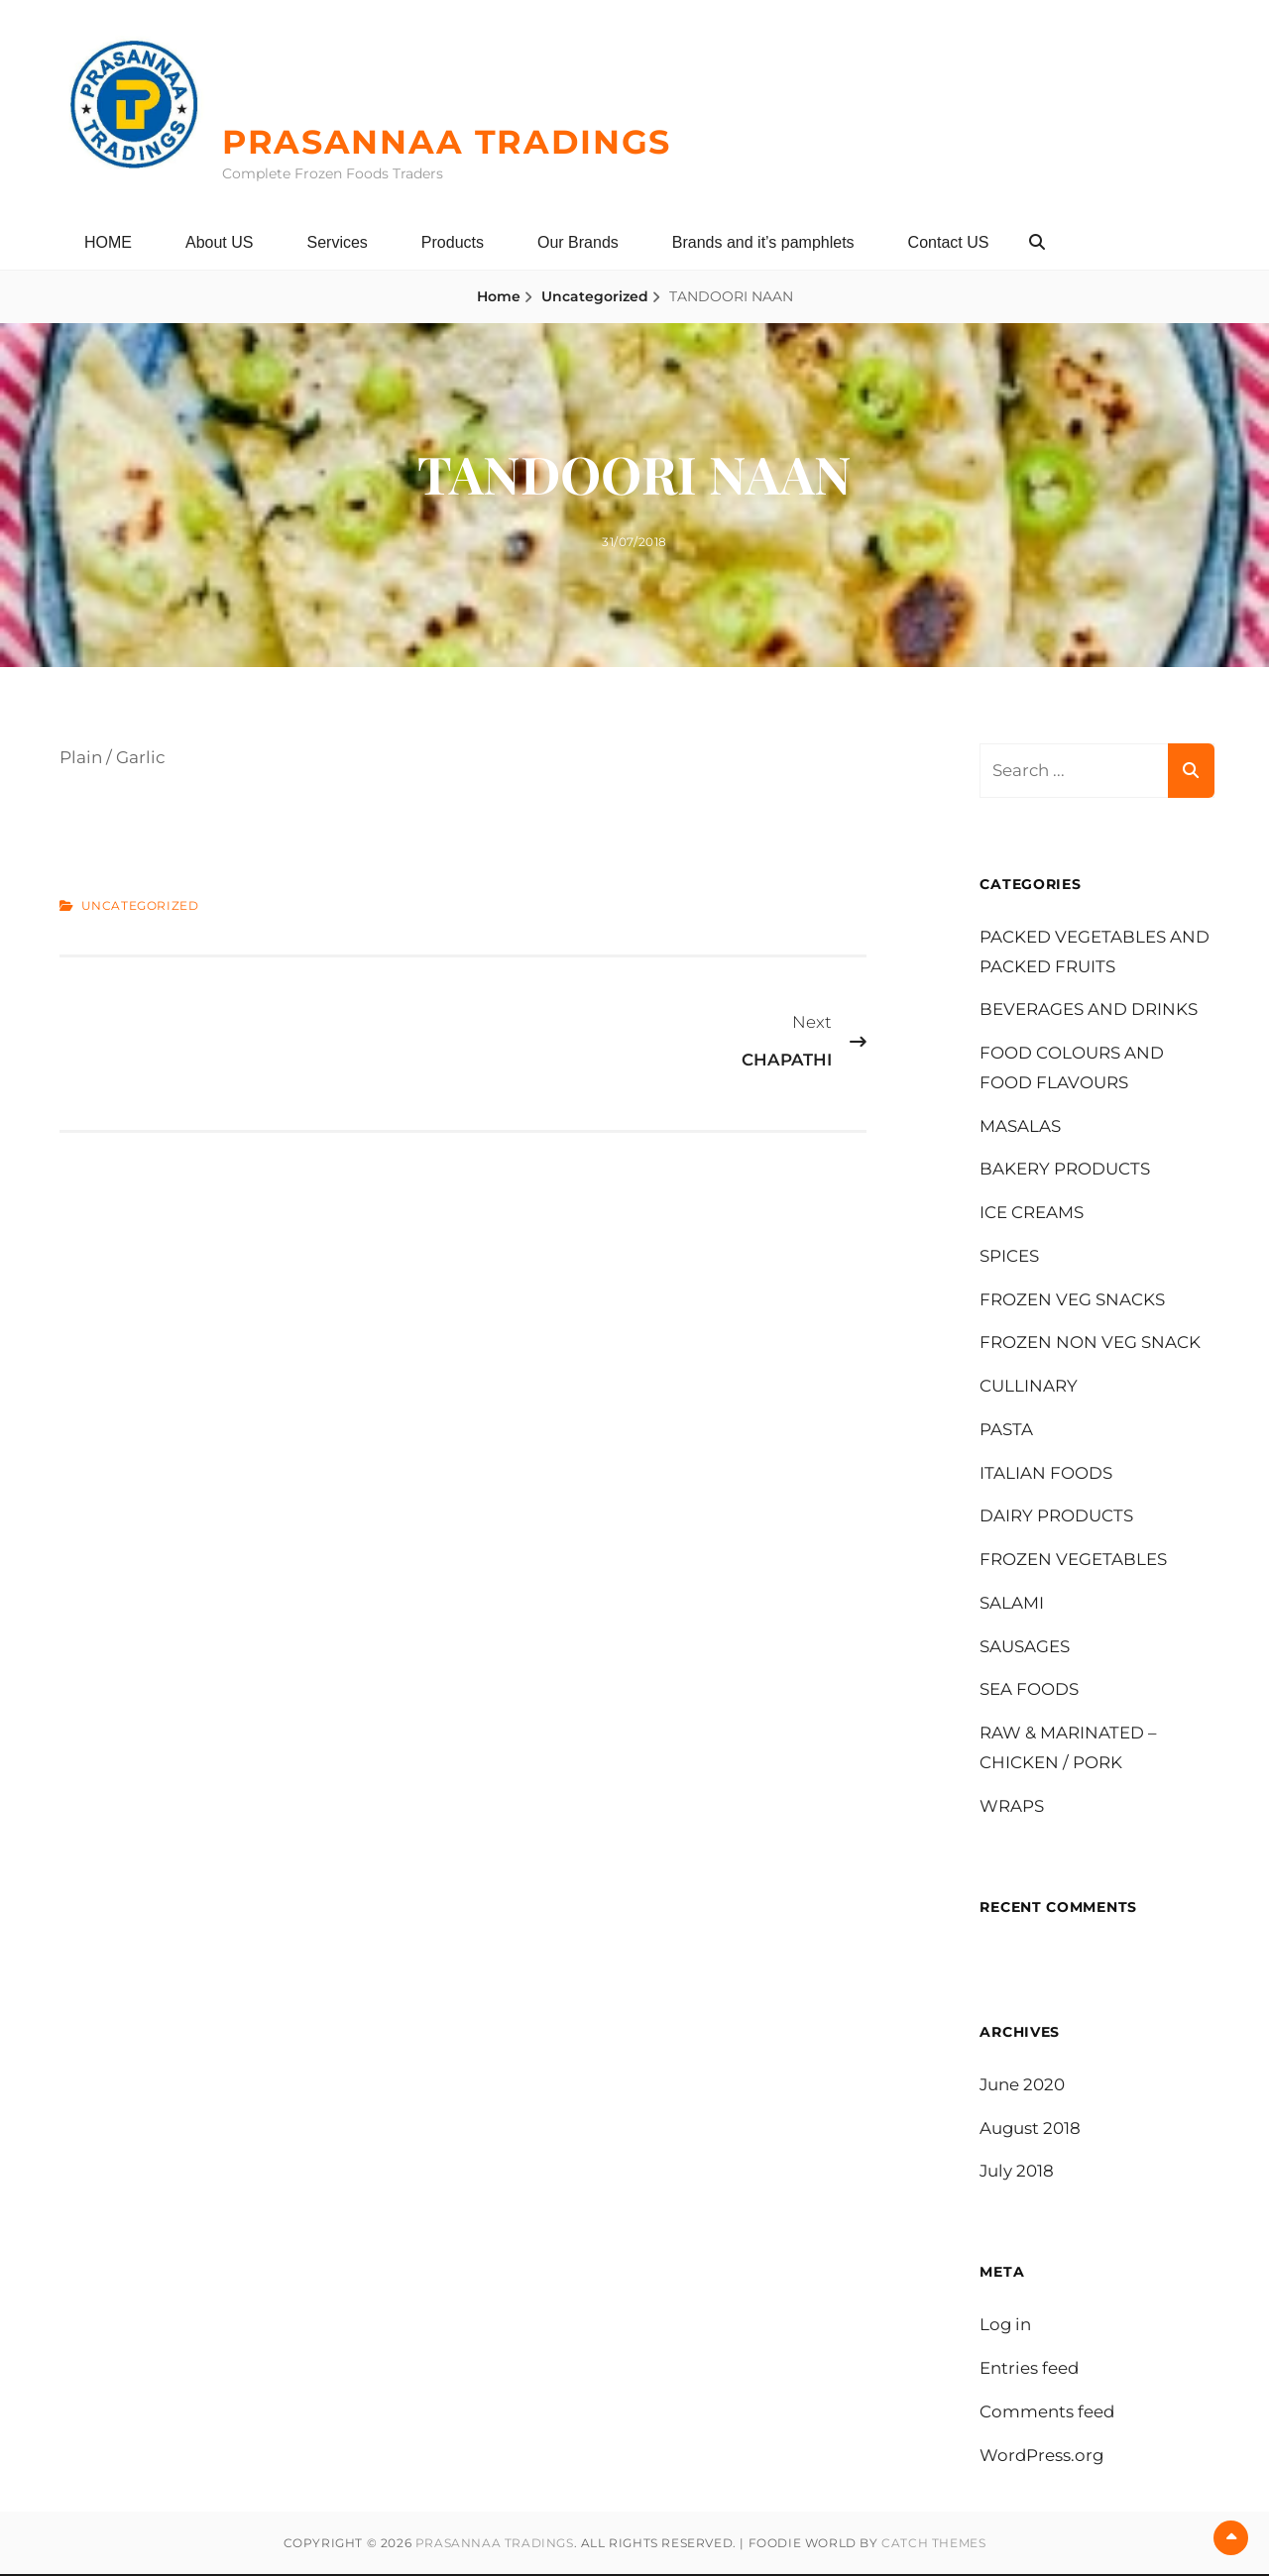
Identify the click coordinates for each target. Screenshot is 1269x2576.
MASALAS (1020, 1126)
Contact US (948, 242)
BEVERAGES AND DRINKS (1089, 1010)
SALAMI (1012, 1603)
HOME (108, 242)
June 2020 (1023, 2085)
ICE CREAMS (1032, 1213)
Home (498, 296)
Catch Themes (933, 2544)
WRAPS (1012, 1806)
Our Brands (578, 242)
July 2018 (1017, 2172)
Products (452, 242)
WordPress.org (1042, 2456)
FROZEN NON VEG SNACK (1090, 1343)
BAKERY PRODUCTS (1065, 1169)
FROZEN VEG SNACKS (1072, 1299)
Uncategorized (594, 296)
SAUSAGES (1025, 1646)
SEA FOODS (1029, 1690)
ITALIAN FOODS (1046, 1473)
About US (219, 242)
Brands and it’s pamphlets (763, 242)
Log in (1006, 2326)
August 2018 (1031, 2129)
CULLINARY (1029, 1387)
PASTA (1006, 1429)
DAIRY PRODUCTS (1056, 1516)
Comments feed (1047, 2413)
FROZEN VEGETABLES (1073, 1560)
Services (336, 242)
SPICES (1009, 1256)
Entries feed (1030, 2370)
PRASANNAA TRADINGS (456, 141)
